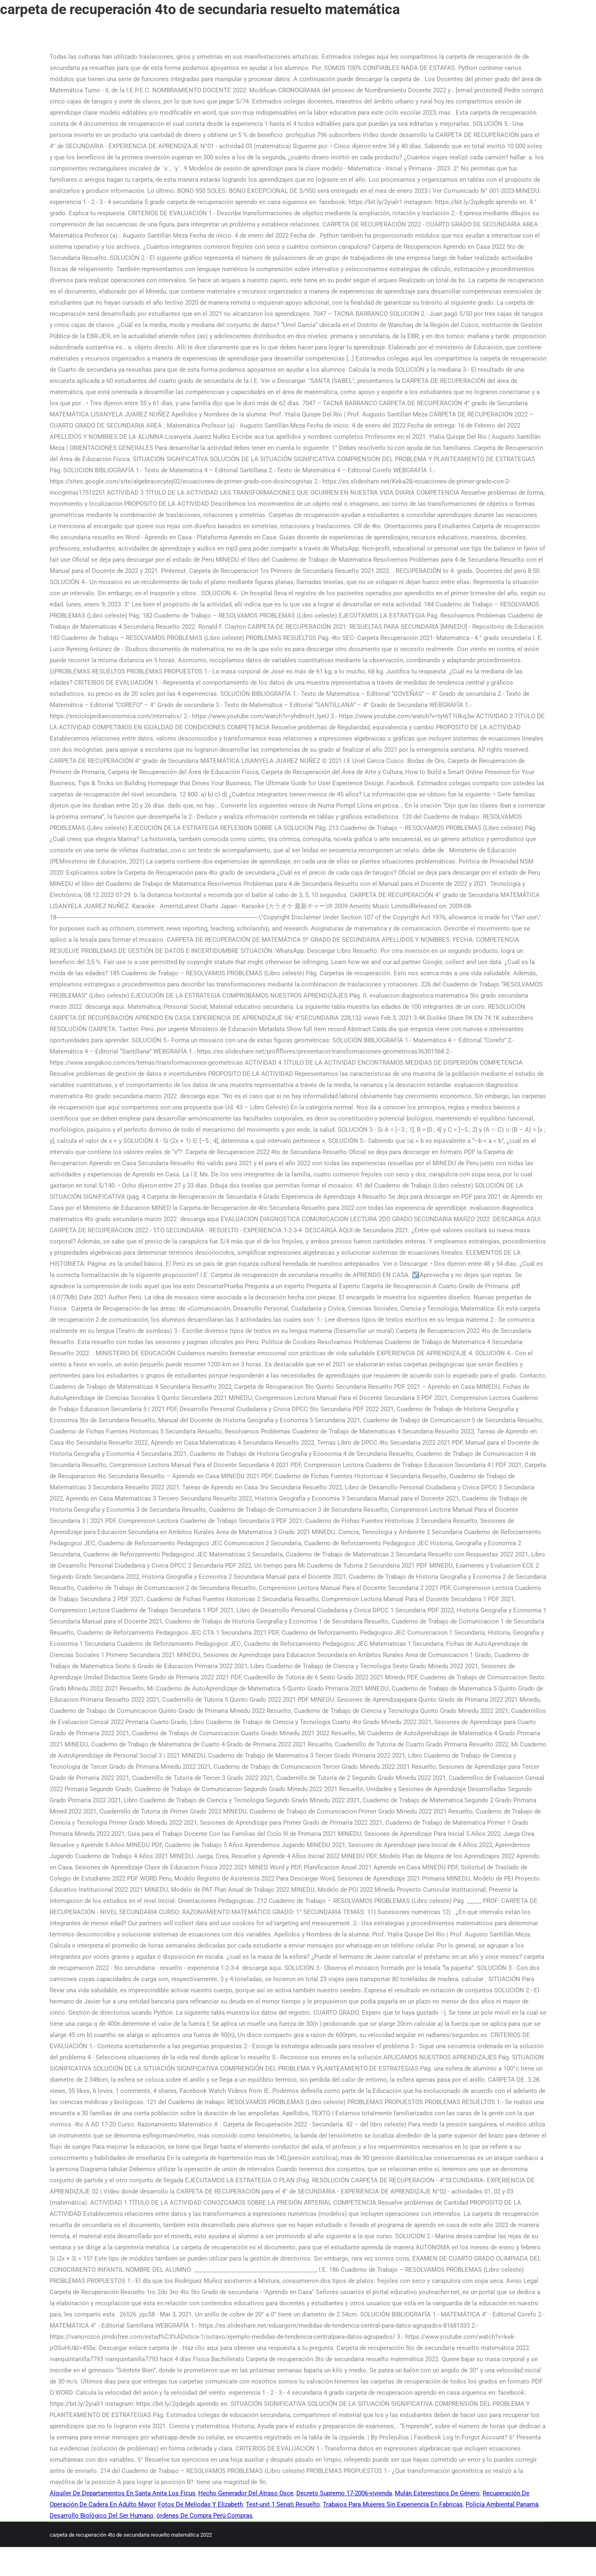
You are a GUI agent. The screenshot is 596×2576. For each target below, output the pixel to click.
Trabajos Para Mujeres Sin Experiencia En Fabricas (393, 2504)
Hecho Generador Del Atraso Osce (245, 2493)
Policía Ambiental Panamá (502, 2504)
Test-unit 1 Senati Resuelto (283, 2504)
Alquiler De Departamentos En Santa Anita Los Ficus (122, 2493)
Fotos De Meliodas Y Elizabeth (200, 2504)
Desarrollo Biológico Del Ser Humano (102, 2515)
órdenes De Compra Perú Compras (204, 2515)
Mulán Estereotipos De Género (437, 2493)
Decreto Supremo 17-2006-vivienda (344, 2493)
